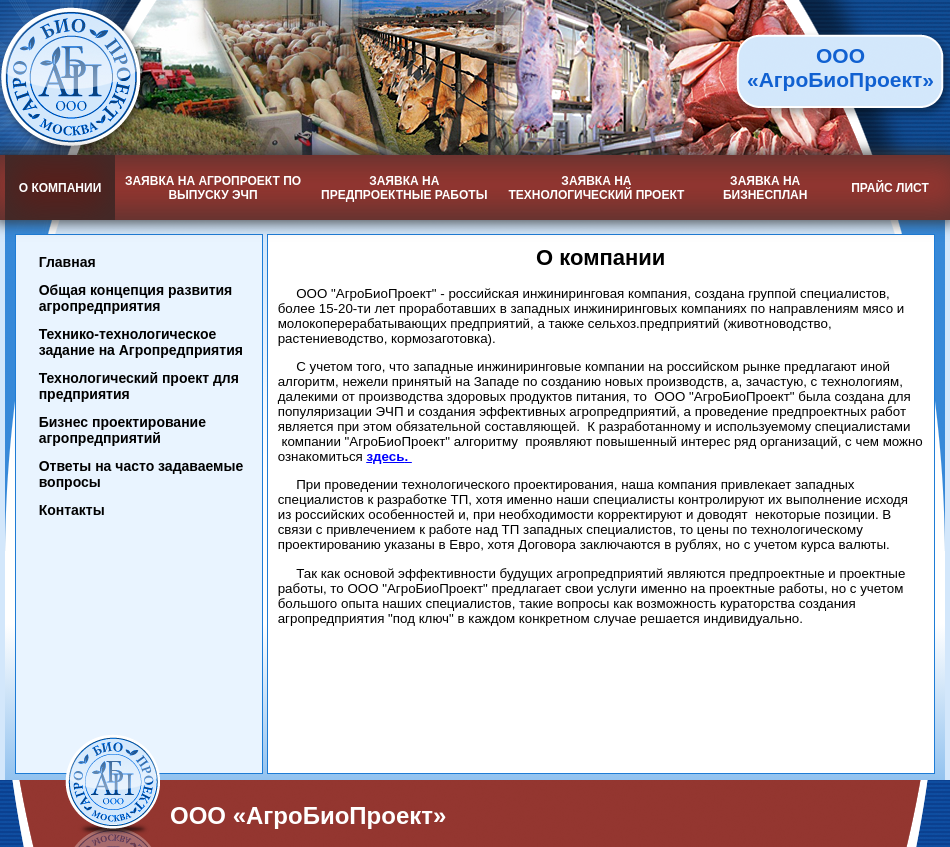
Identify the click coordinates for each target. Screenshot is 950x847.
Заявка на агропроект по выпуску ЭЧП (213, 188)
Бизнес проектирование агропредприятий (122, 430)
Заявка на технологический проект (596, 188)
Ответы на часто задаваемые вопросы (141, 474)
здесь (385, 456)
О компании (60, 188)
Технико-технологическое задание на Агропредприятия (141, 342)
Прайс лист (890, 188)
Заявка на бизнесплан (765, 188)
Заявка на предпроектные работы (404, 188)
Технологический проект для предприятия (139, 386)
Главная (67, 262)
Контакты (72, 510)
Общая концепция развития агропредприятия (136, 298)
